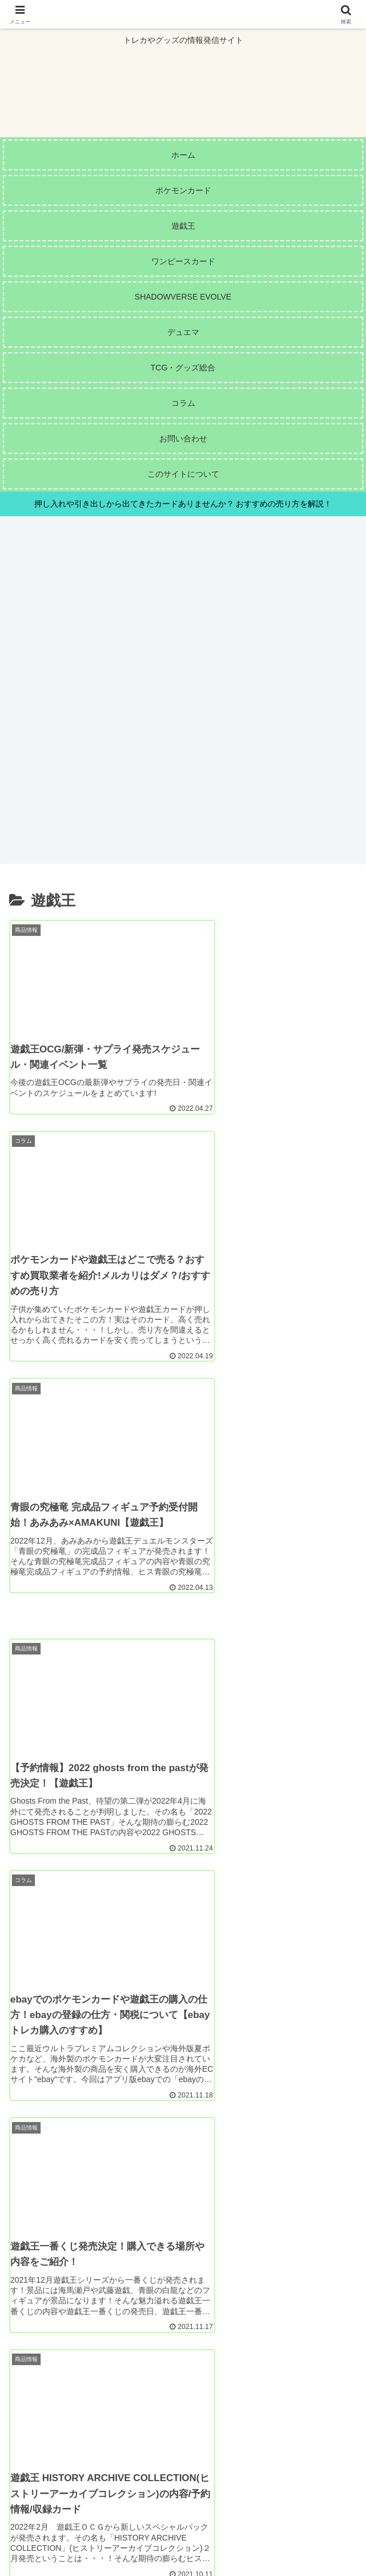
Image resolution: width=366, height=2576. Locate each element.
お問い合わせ (302, 2522)
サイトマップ (183, 2522)
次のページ (183, 2303)
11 (245, 2342)
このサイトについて (64, 2522)
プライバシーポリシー (183, 2539)
